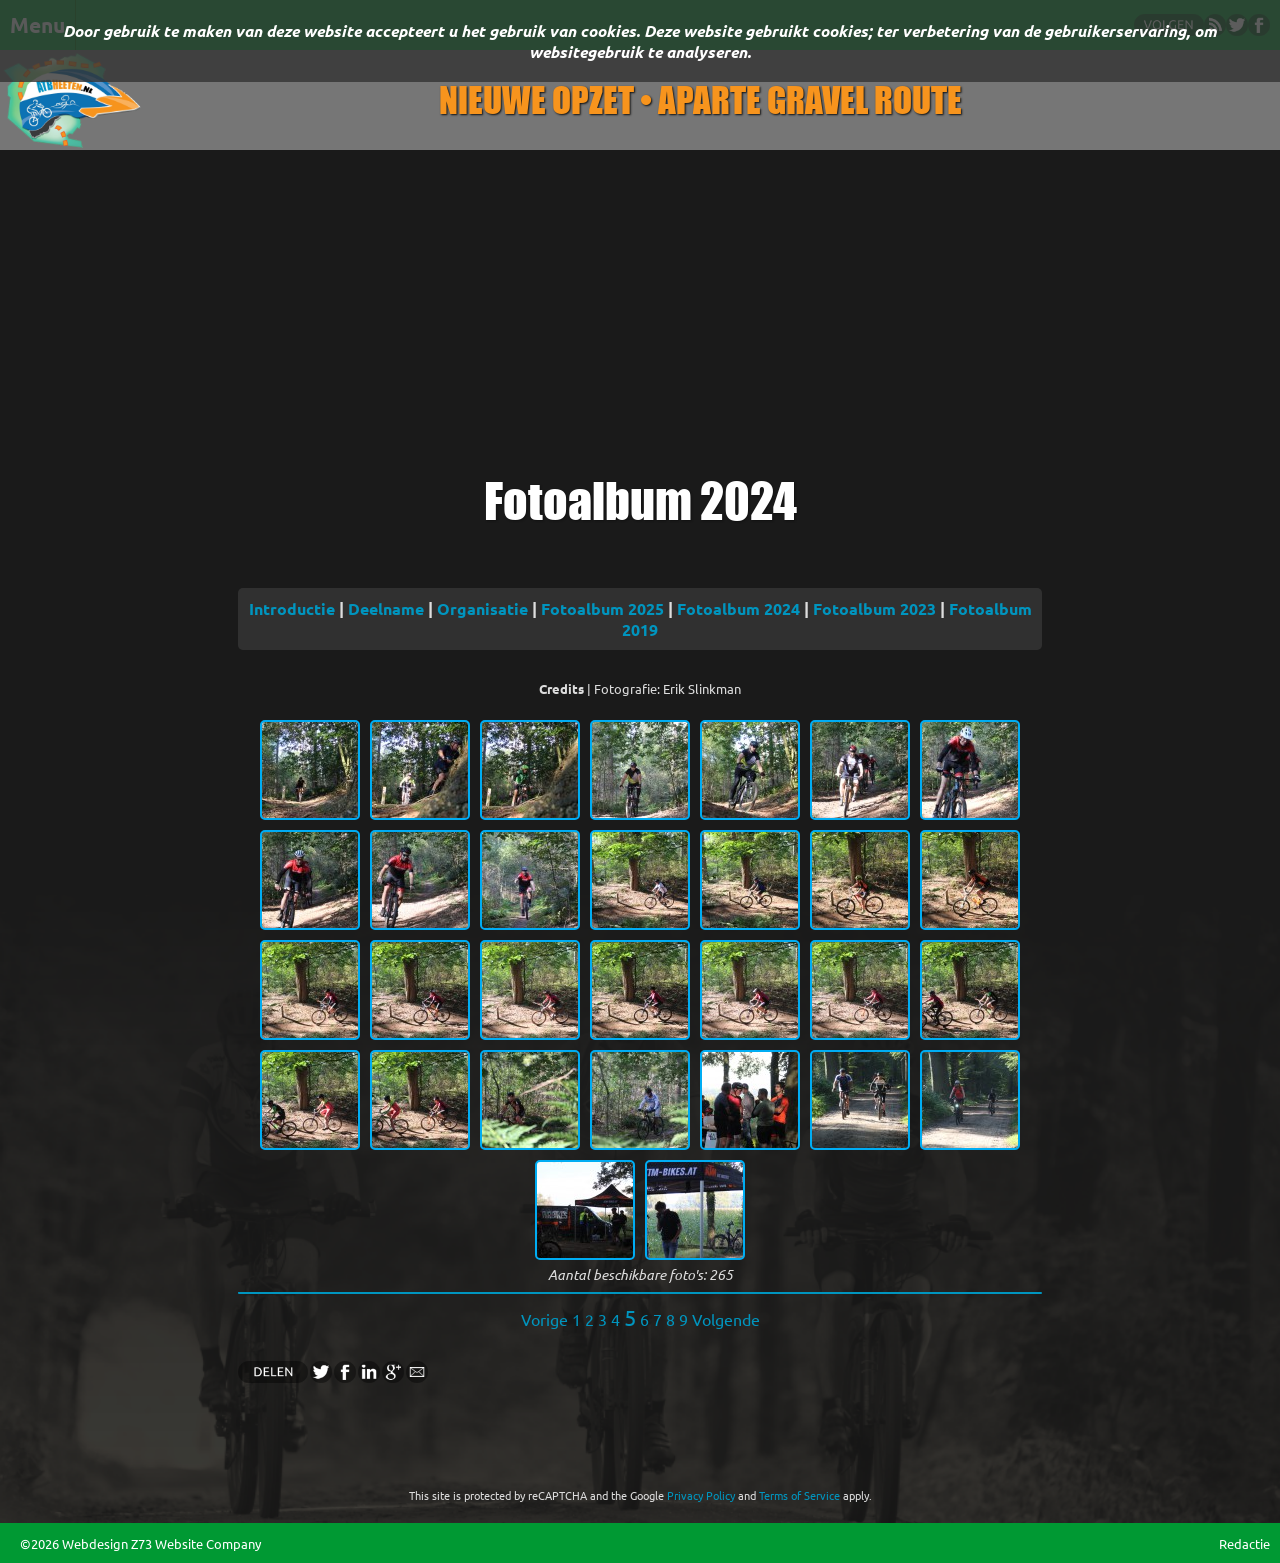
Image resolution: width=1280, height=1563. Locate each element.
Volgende (726, 1319)
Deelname (386, 608)
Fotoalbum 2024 (738, 608)
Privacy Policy (701, 1495)
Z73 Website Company (196, 1543)
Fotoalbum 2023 (874, 608)
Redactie (1244, 1543)
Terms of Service (799, 1495)
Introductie (292, 608)
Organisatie (482, 608)
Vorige (544, 1319)
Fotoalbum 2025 (602, 608)
